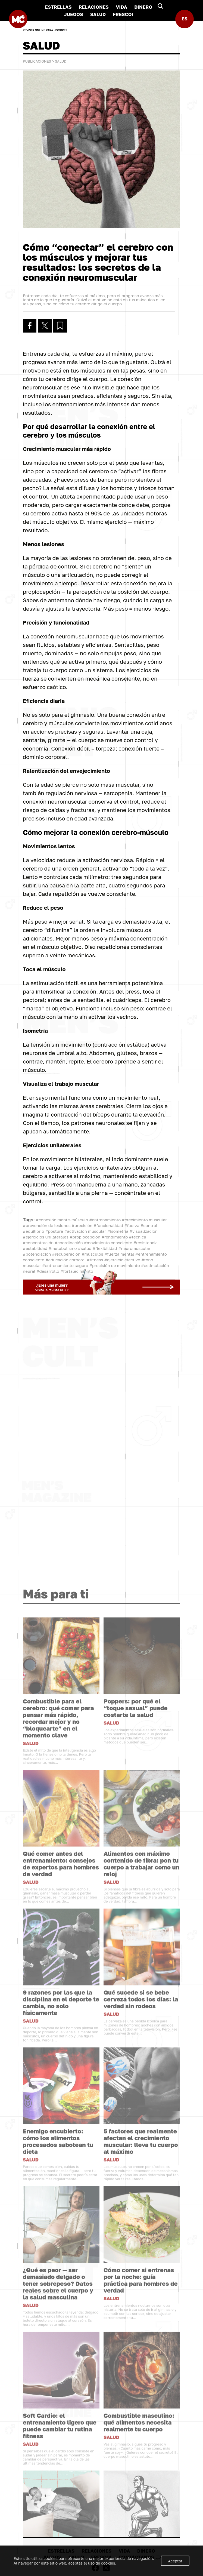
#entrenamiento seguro (65, 1265)
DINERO (143, 7)
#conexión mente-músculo (62, 1219)
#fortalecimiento (76, 1271)
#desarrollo (47, 1271)
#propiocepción (85, 1236)
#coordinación (69, 1242)
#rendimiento (114, 1236)
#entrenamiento (105, 1219)
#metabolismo (63, 1248)
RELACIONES (94, 7)
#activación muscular (85, 1231)
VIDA (121, 7)
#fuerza (131, 1225)
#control (148, 1225)
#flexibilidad (105, 1248)
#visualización (143, 1231)
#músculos (92, 1254)
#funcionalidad (108, 1225)
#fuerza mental (119, 1254)
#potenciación (37, 1254)
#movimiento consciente (108, 1242)
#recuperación (66, 1254)
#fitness (95, 1259)
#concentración (38, 1242)
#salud (85, 1248)
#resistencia (145, 1242)
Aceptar (175, 2561)
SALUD (98, 14)
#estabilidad (35, 1248)
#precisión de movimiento (114, 1265)
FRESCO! (123, 14)
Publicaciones (37, 61)
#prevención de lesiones (47, 1225)
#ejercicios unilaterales (45, 1236)
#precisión (82, 1225)
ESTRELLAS (58, 7)
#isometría (118, 1231)
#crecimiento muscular (144, 1219)
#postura (54, 1231)
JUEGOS (73, 14)
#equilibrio (33, 1231)
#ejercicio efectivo (122, 1259)
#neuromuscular (134, 1248)
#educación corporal (65, 1259)
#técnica (137, 1236)
